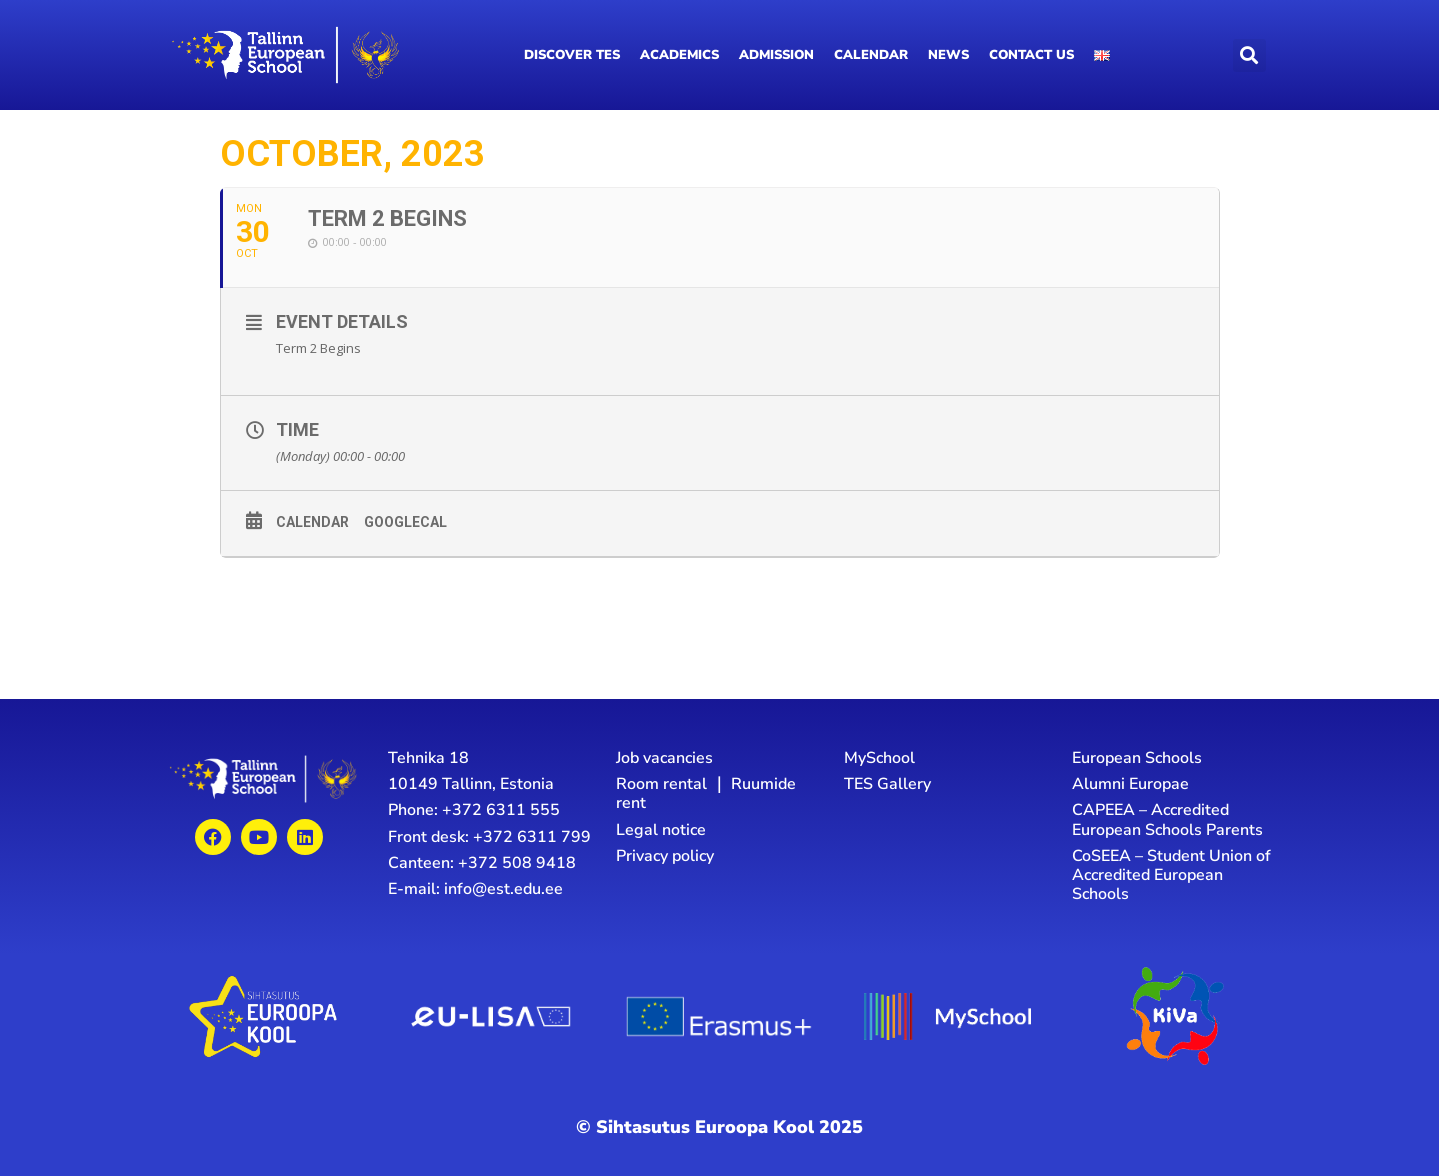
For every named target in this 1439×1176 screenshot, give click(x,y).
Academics (679, 55)
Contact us (1031, 55)
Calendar (871, 55)
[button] (1249, 55)
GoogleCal (405, 523)
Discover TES (572, 55)
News (948, 55)
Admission (776, 55)
